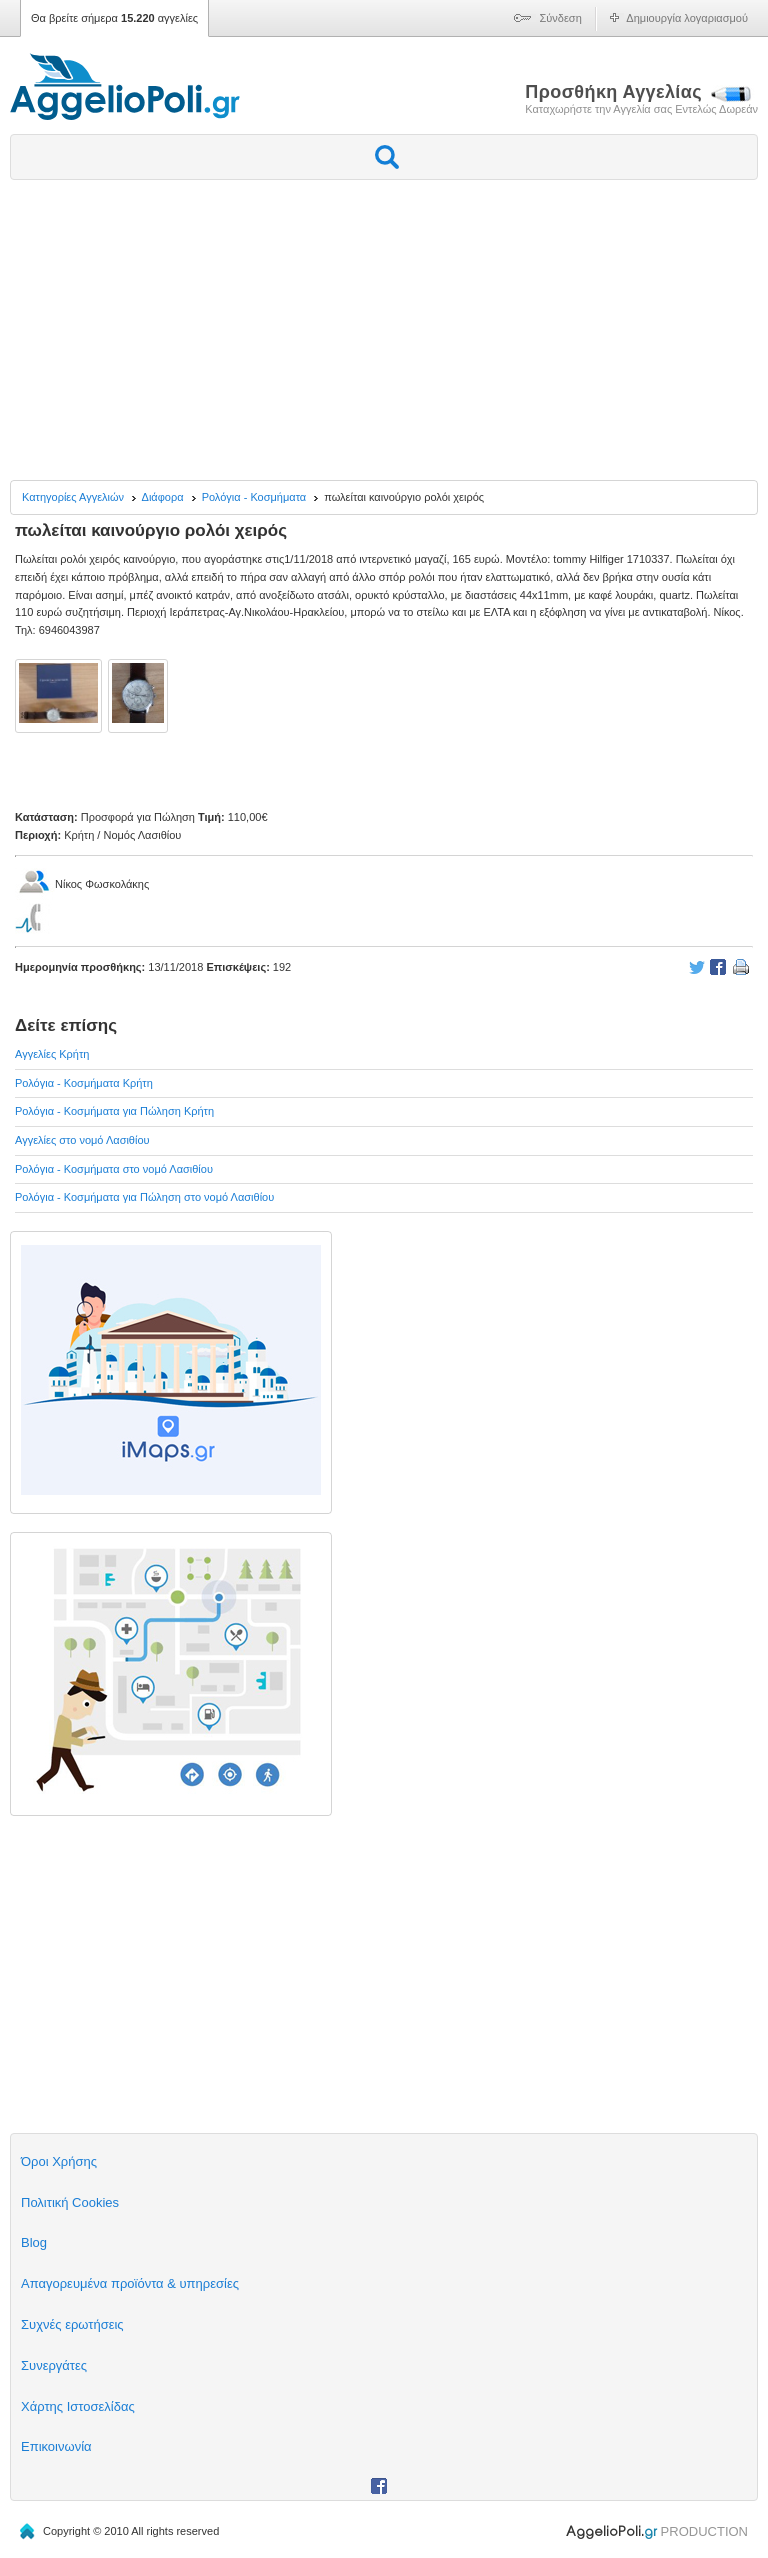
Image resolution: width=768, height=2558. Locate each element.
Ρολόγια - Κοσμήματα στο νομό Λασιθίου (114, 1169)
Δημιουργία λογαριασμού (687, 18)
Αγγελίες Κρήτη (52, 1054)
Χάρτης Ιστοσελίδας (78, 2406)
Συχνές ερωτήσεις (72, 2324)
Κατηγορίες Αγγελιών (73, 497)
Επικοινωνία (56, 2446)
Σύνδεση (561, 18)
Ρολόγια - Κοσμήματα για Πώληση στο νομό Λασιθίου (144, 1197)
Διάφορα (163, 497)
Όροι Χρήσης (59, 2161)
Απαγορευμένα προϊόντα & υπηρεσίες (130, 2283)
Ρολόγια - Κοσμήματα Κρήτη (84, 1083)
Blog (34, 2242)
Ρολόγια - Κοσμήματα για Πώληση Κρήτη (114, 1111)
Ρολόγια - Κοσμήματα (254, 497)
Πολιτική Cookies (70, 2202)
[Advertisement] (384, 330)
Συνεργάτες (54, 2365)
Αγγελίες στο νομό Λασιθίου (82, 1140)
